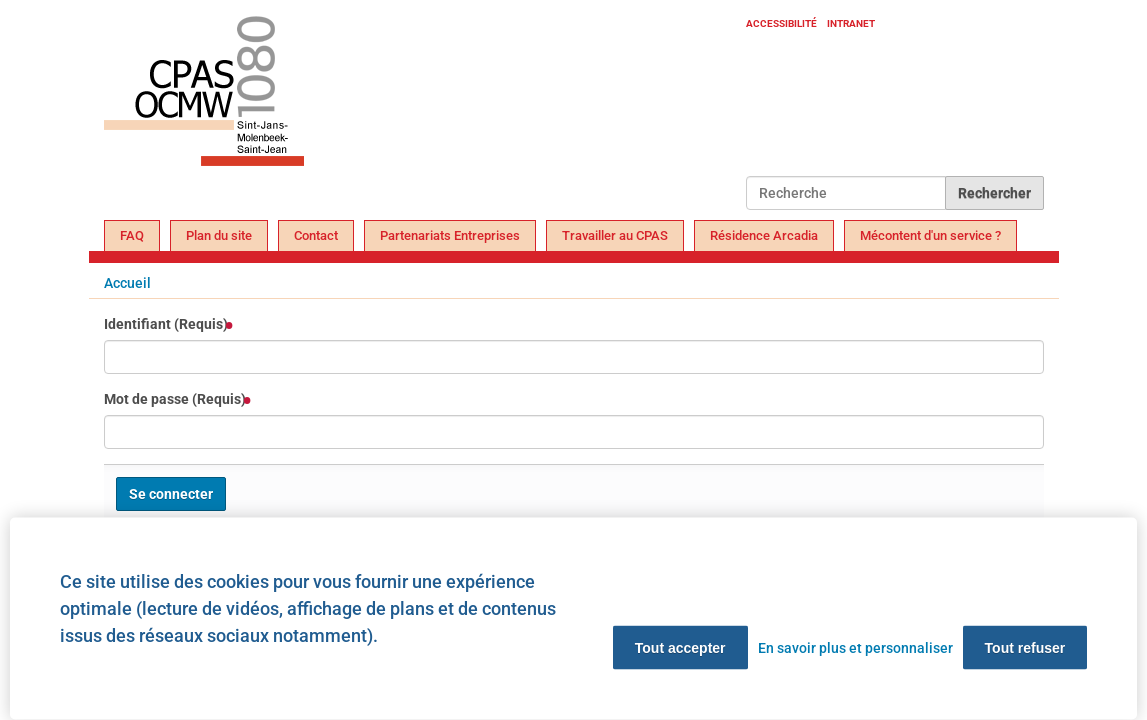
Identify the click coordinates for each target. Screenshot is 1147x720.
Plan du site (219, 235)
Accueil (127, 283)
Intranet (851, 23)
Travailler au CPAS (615, 235)
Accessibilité (781, 23)
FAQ (132, 235)
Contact (316, 235)
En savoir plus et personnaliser (855, 648)
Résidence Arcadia (764, 235)
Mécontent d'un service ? (930, 235)
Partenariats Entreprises (450, 235)
